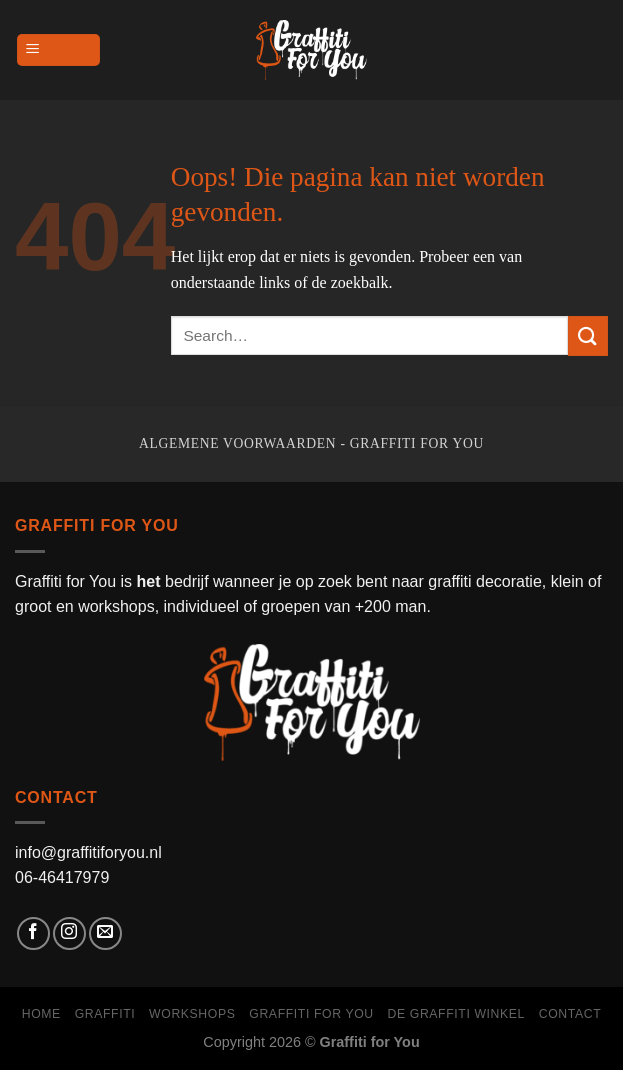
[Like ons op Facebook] (33, 933)
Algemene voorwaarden (237, 443)
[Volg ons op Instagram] (69, 933)
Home (41, 1014)
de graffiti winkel (456, 1014)
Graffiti (105, 1014)
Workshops (192, 1014)
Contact (570, 1014)
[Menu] (58, 50)
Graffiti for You (311, 1014)
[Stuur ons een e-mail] (105, 933)
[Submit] (588, 335)
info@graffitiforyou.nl (88, 852)
